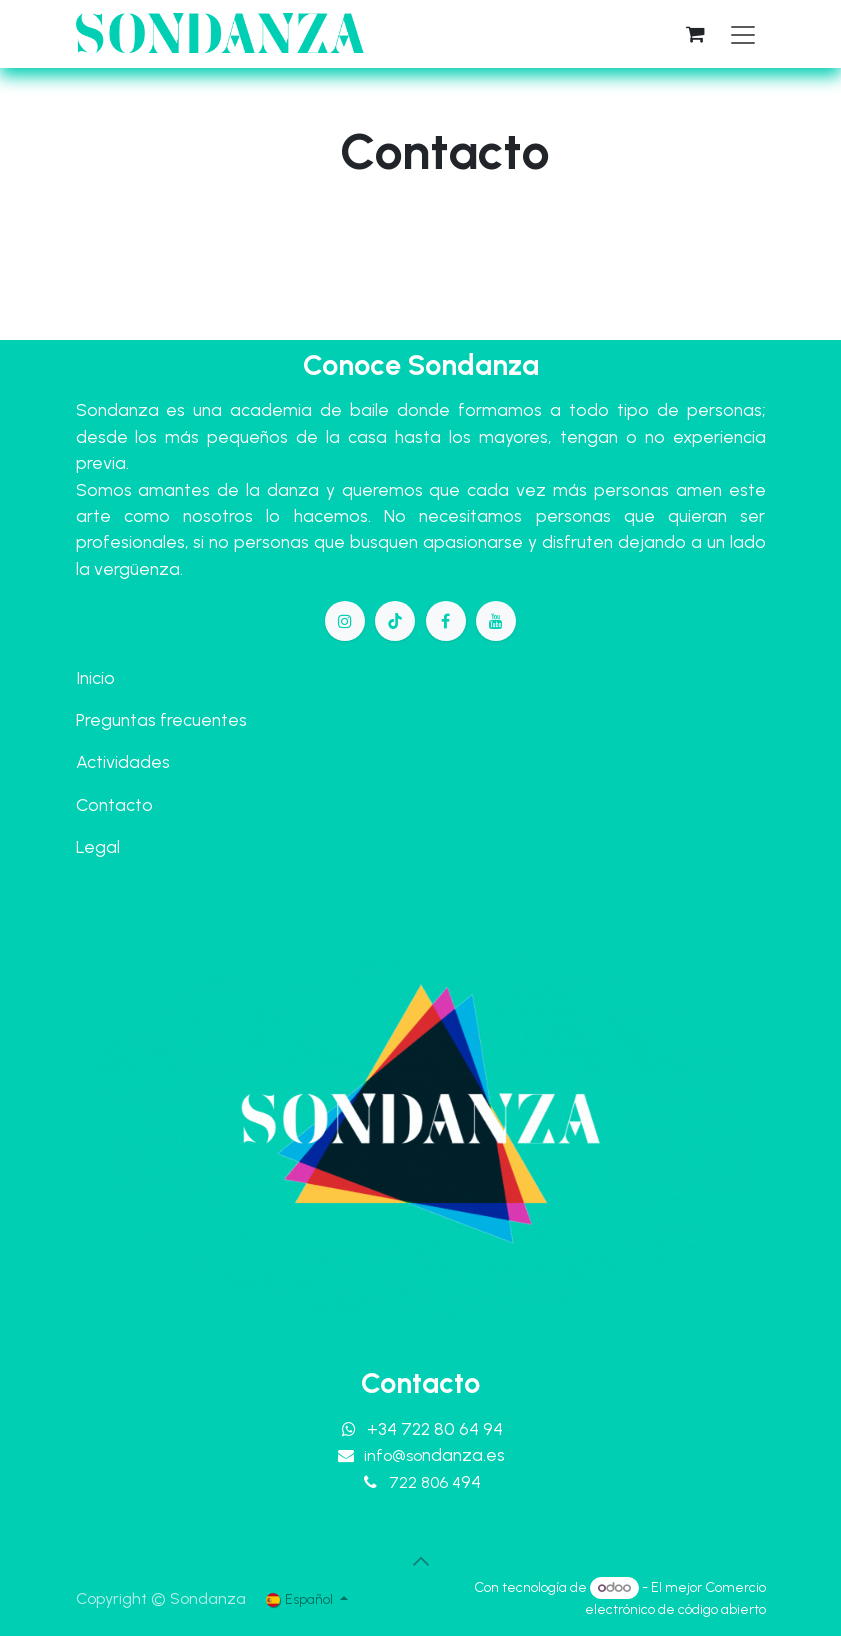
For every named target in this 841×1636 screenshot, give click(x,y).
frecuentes (203, 719)
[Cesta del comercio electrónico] (696, 34)
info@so (434, 1455)
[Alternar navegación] (743, 34)
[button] (421, 1561)
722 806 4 (435, 1482)
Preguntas (116, 719)
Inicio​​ (95, 677)
